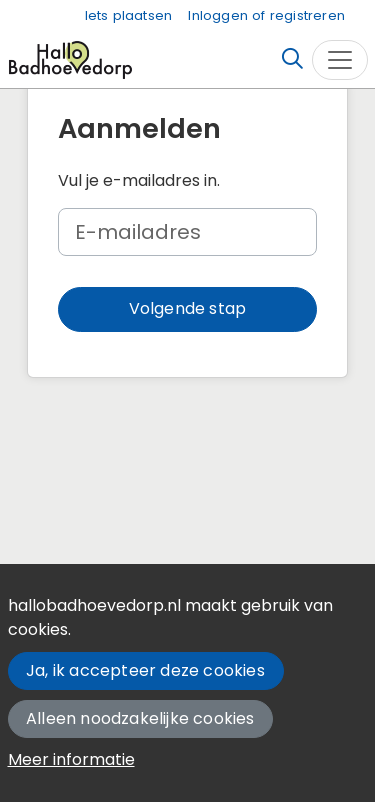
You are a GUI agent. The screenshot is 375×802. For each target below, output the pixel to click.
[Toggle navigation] (340, 60)
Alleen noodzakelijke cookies (140, 718)
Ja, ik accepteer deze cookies (145, 670)
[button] (187, 309)
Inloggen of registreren (266, 15)
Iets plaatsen (129, 15)
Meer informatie (71, 759)
